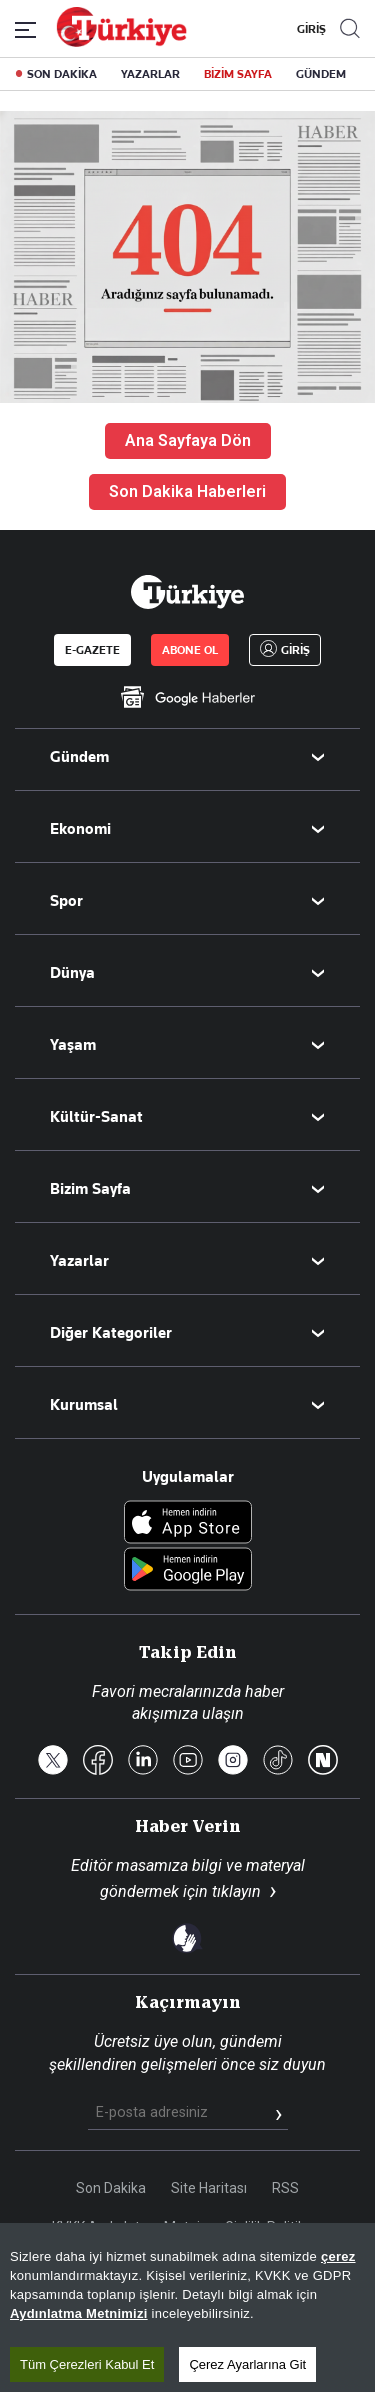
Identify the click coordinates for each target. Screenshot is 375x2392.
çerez (338, 2256)
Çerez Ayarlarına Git (247, 2364)
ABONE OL (190, 650)
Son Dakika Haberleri (187, 491)
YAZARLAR (150, 74)
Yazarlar (79, 1261)
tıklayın (236, 1891)
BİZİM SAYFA (238, 74)
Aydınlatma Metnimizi (79, 2313)
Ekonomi (80, 829)
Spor (66, 901)
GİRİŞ (309, 29)
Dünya (72, 973)
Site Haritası (209, 2188)
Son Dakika (111, 2188)
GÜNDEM (321, 74)
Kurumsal (84, 1405)
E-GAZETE (92, 650)
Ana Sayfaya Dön (188, 440)
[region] (187, 2307)
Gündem (79, 757)
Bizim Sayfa (90, 1189)
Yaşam (73, 1045)
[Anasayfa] (187, 592)
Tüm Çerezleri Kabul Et (87, 2364)
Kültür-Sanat (96, 1117)
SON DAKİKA (62, 74)
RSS (285, 2188)
